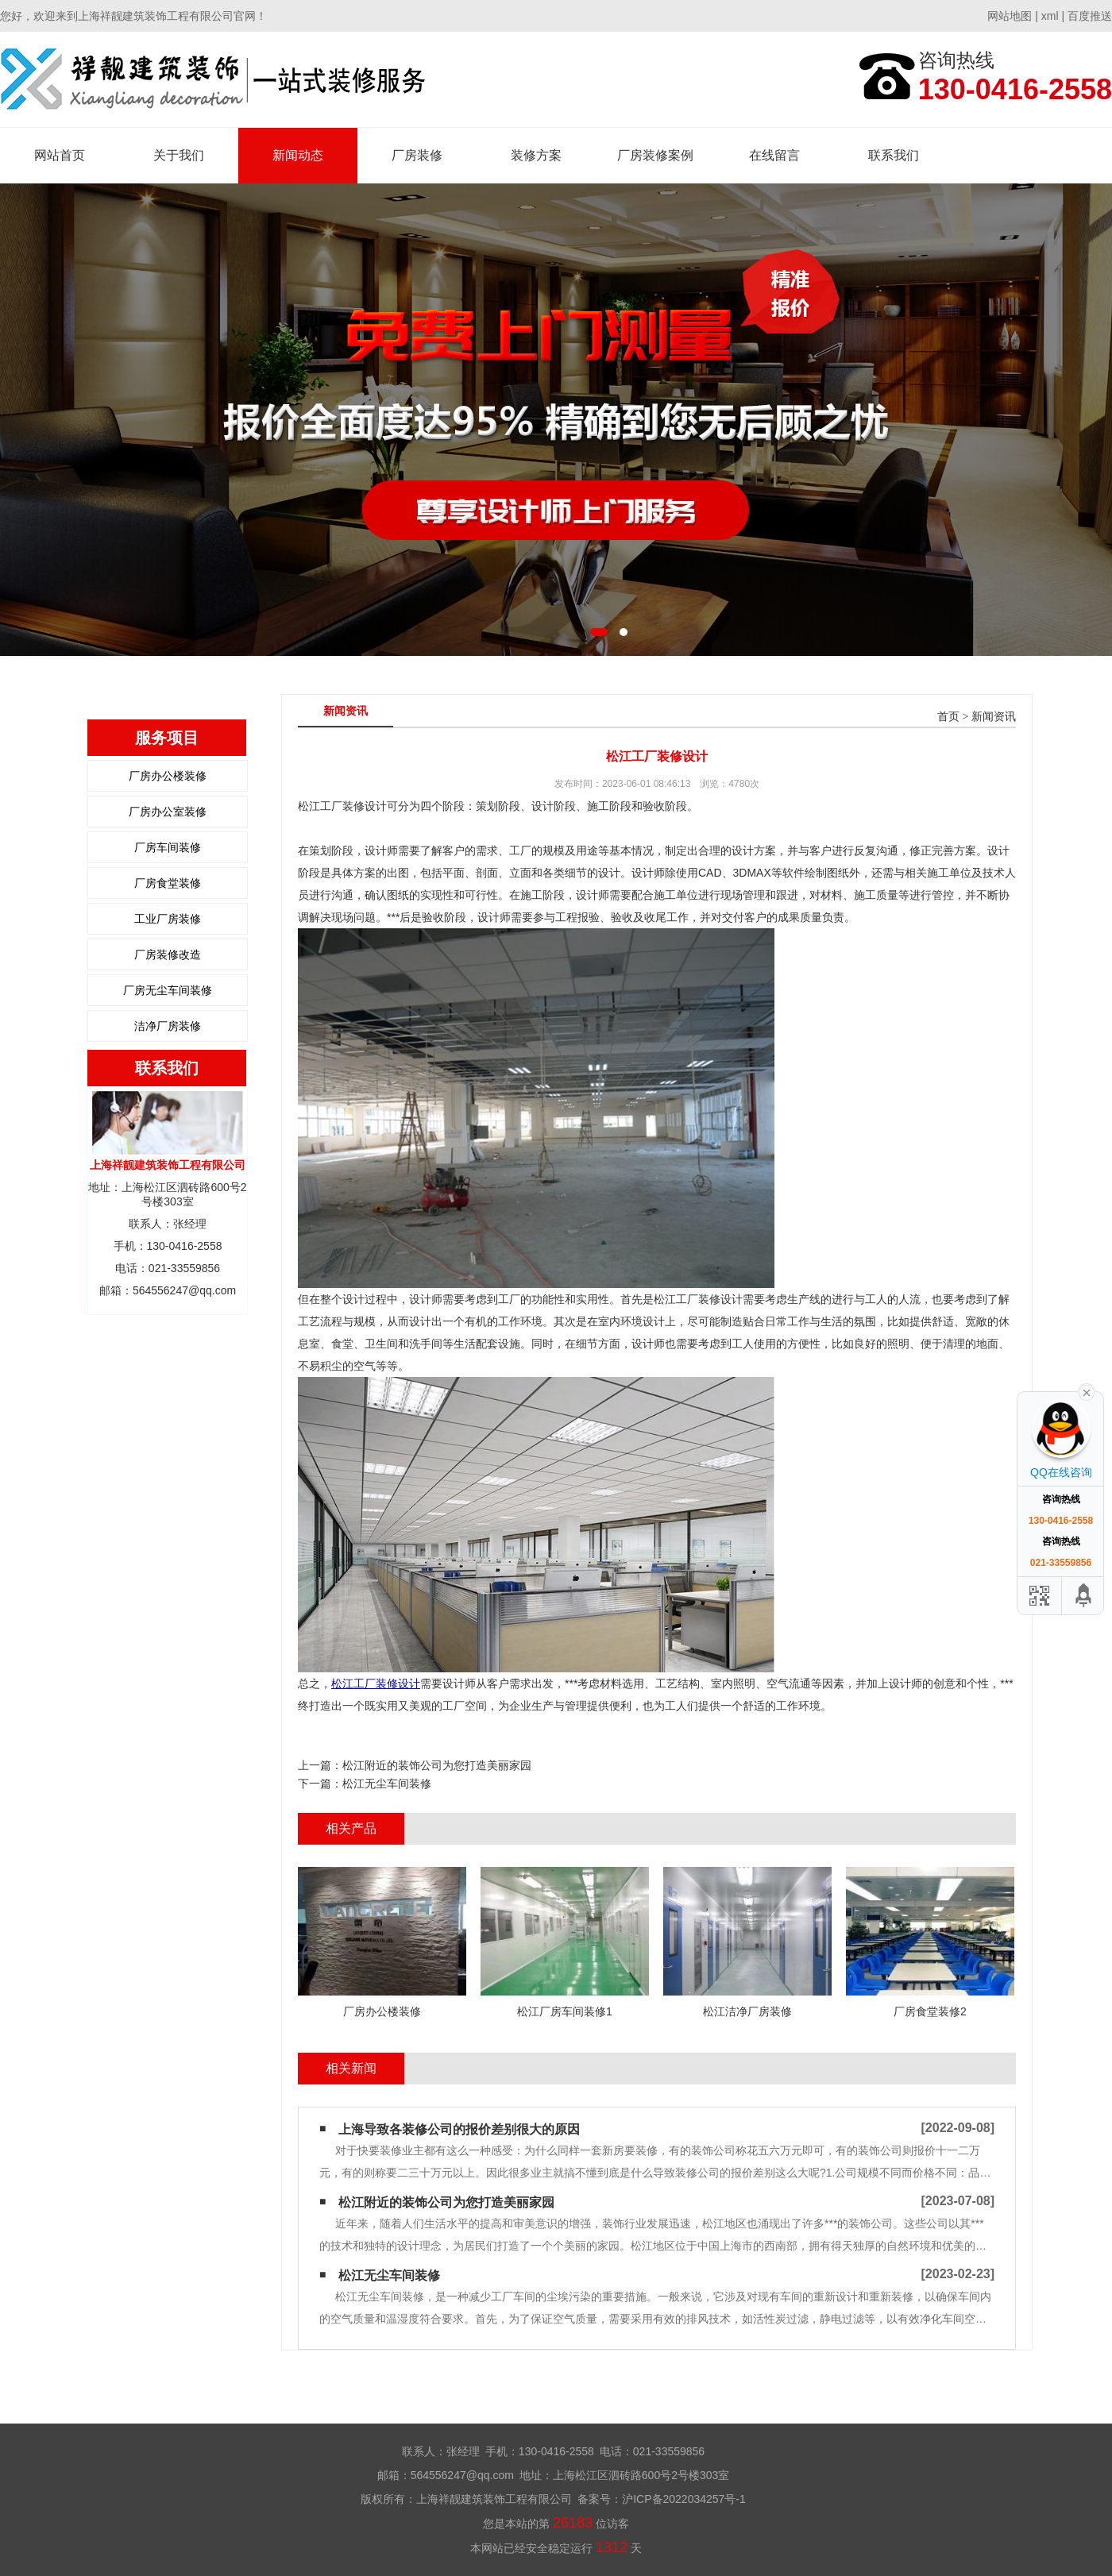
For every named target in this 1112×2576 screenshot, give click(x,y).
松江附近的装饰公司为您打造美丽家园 (436, 1765)
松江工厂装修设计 (375, 1683)
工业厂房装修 (167, 918)
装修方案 (536, 155)
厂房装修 (417, 155)
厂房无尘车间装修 (167, 990)
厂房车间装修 (167, 847)
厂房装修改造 (167, 954)
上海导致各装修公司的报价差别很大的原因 (459, 2129)
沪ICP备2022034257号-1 (684, 2499)
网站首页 (59, 155)
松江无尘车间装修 (386, 1783)
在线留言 (774, 155)
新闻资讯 (993, 717)
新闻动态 (297, 155)
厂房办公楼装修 (168, 775)
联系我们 (893, 155)
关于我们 (178, 155)
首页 (948, 717)
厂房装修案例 (655, 155)
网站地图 (1009, 16)
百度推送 (1090, 16)
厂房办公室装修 (168, 811)
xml (1050, 16)
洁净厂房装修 (167, 1026)
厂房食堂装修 (167, 883)
